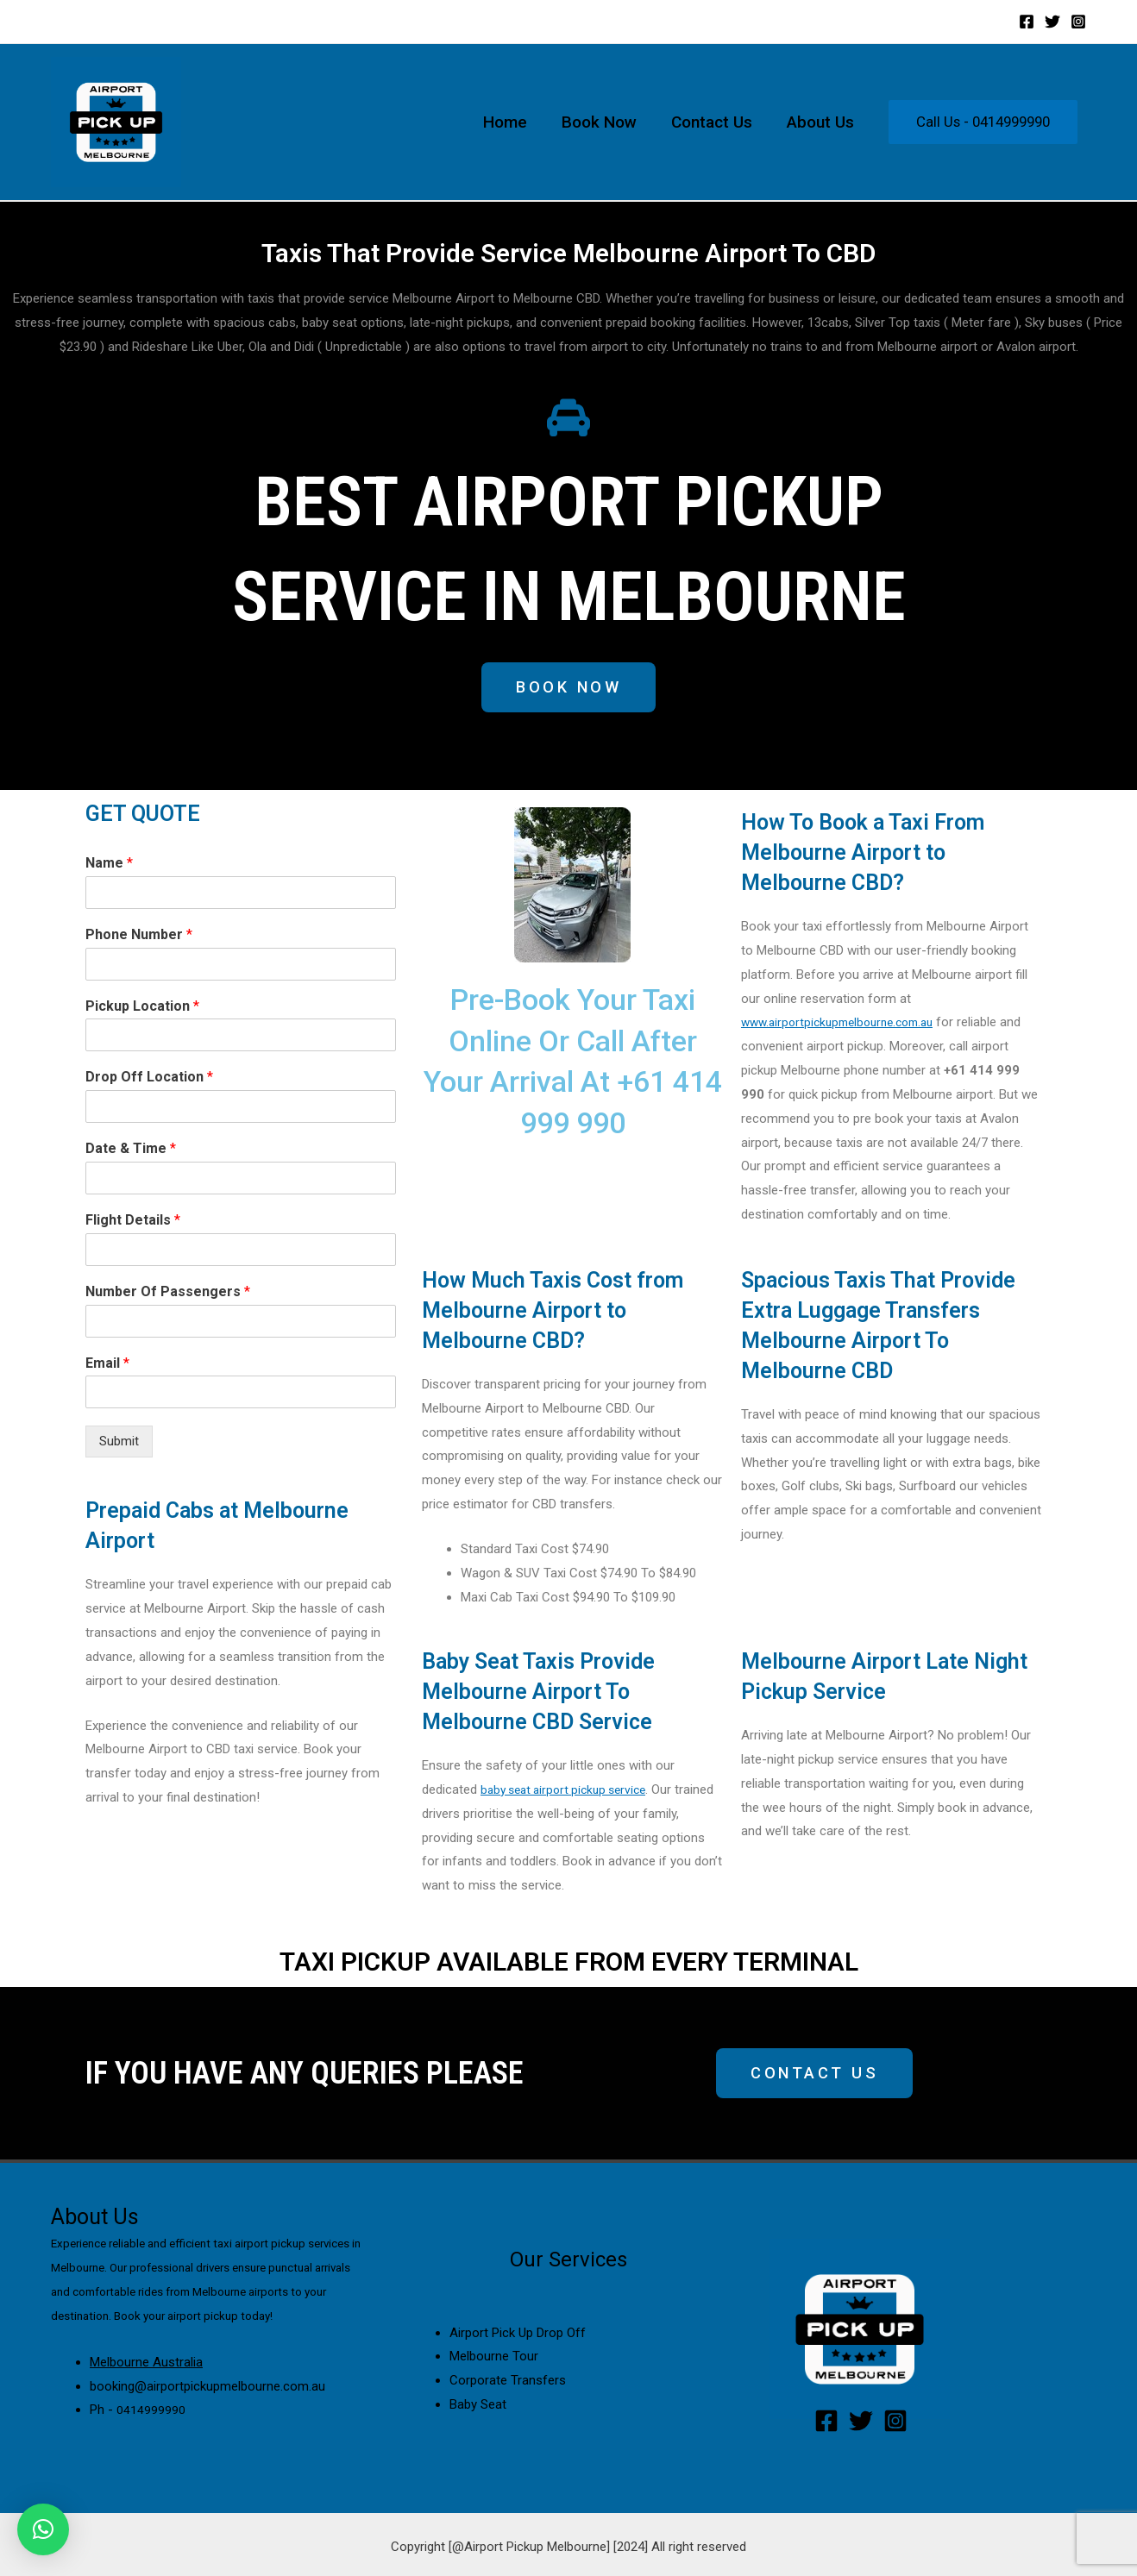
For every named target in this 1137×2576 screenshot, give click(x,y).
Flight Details (132, 1222)
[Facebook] (1026, 21)
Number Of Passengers (167, 1294)
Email (107, 1365)
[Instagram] (1078, 21)
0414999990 (150, 2412)
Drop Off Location (149, 1079)
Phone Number (138, 937)
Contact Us (714, 122)
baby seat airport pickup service (570, 1792)
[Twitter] (1052, 21)
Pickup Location (142, 1008)
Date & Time (130, 1151)
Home (511, 122)
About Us (821, 122)
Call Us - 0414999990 (983, 121)
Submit (119, 1443)
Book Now (603, 122)
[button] (569, 688)
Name (109, 865)
